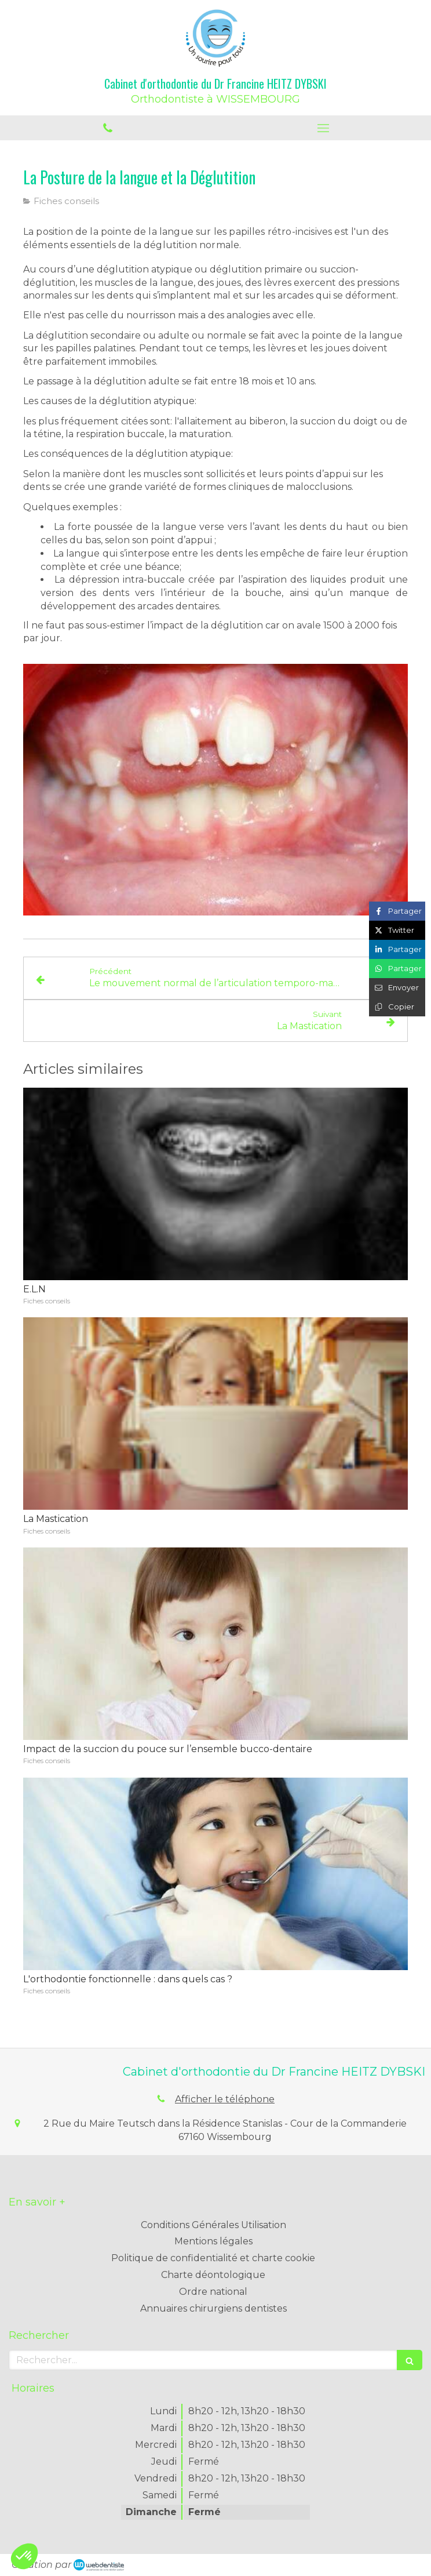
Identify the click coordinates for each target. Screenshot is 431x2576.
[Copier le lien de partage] (397, 1006)
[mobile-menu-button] (323, 128)
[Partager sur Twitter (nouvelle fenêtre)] (397, 930)
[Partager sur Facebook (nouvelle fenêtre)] (397, 911)
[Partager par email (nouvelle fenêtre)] (397, 987)
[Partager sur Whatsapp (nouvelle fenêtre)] (397, 968)
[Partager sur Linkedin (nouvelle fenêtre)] (397, 949)
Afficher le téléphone (225, 2099)
